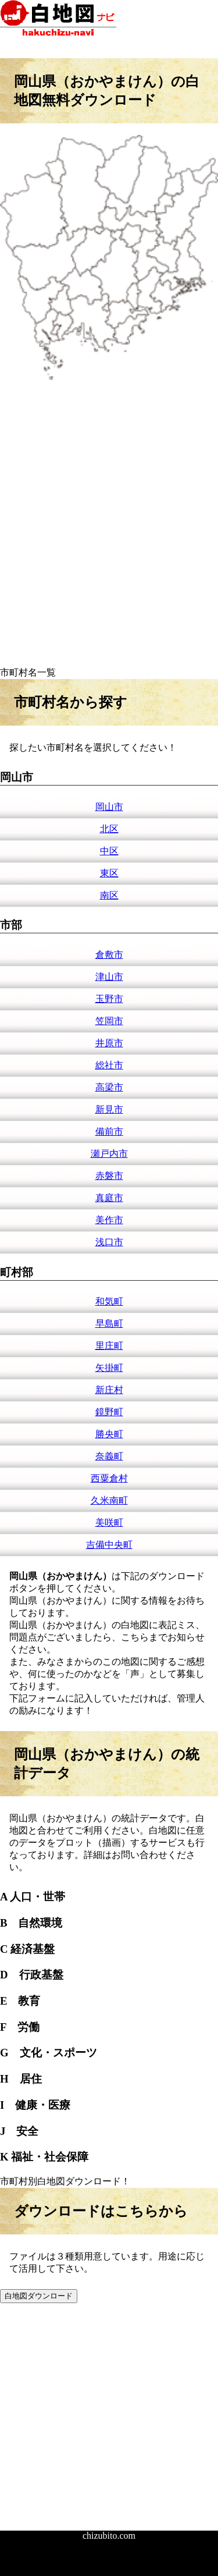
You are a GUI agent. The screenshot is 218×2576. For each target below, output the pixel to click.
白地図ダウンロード (39, 2295)
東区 (109, 873)
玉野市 (109, 999)
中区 (109, 851)
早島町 (109, 1323)
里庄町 (109, 1346)
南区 (109, 895)
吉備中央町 (109, 1545)
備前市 (109, 1131)
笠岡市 (109, 1021)
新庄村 (109, 1390)
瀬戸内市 (109, 1154)
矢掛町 (109, 1368)
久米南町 (109, 1500)
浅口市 (109, 1242)
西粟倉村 (109, 1478)
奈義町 (109, 1456)
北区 (109, 829)
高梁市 (109, 1087)
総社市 (109, 1065)
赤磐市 (109, 1176)
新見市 (109, 1109)
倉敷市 (109, 955)
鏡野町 (109, 1412)
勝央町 (109, 1434)
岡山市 (109, 807)
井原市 (109, 1043)
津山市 (109, 977)
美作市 (109, 1220)
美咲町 (109, 1522)
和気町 (109, 1301)
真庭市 (109, 1198)
